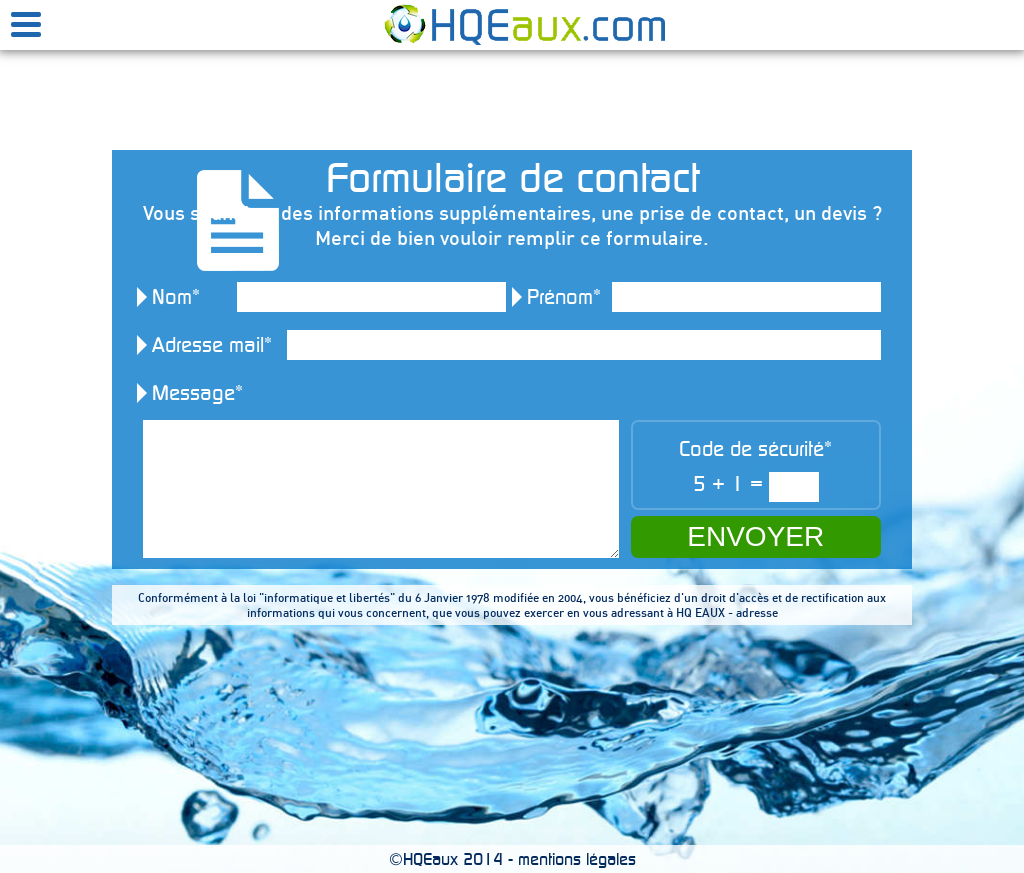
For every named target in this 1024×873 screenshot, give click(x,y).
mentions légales (577, 859)
